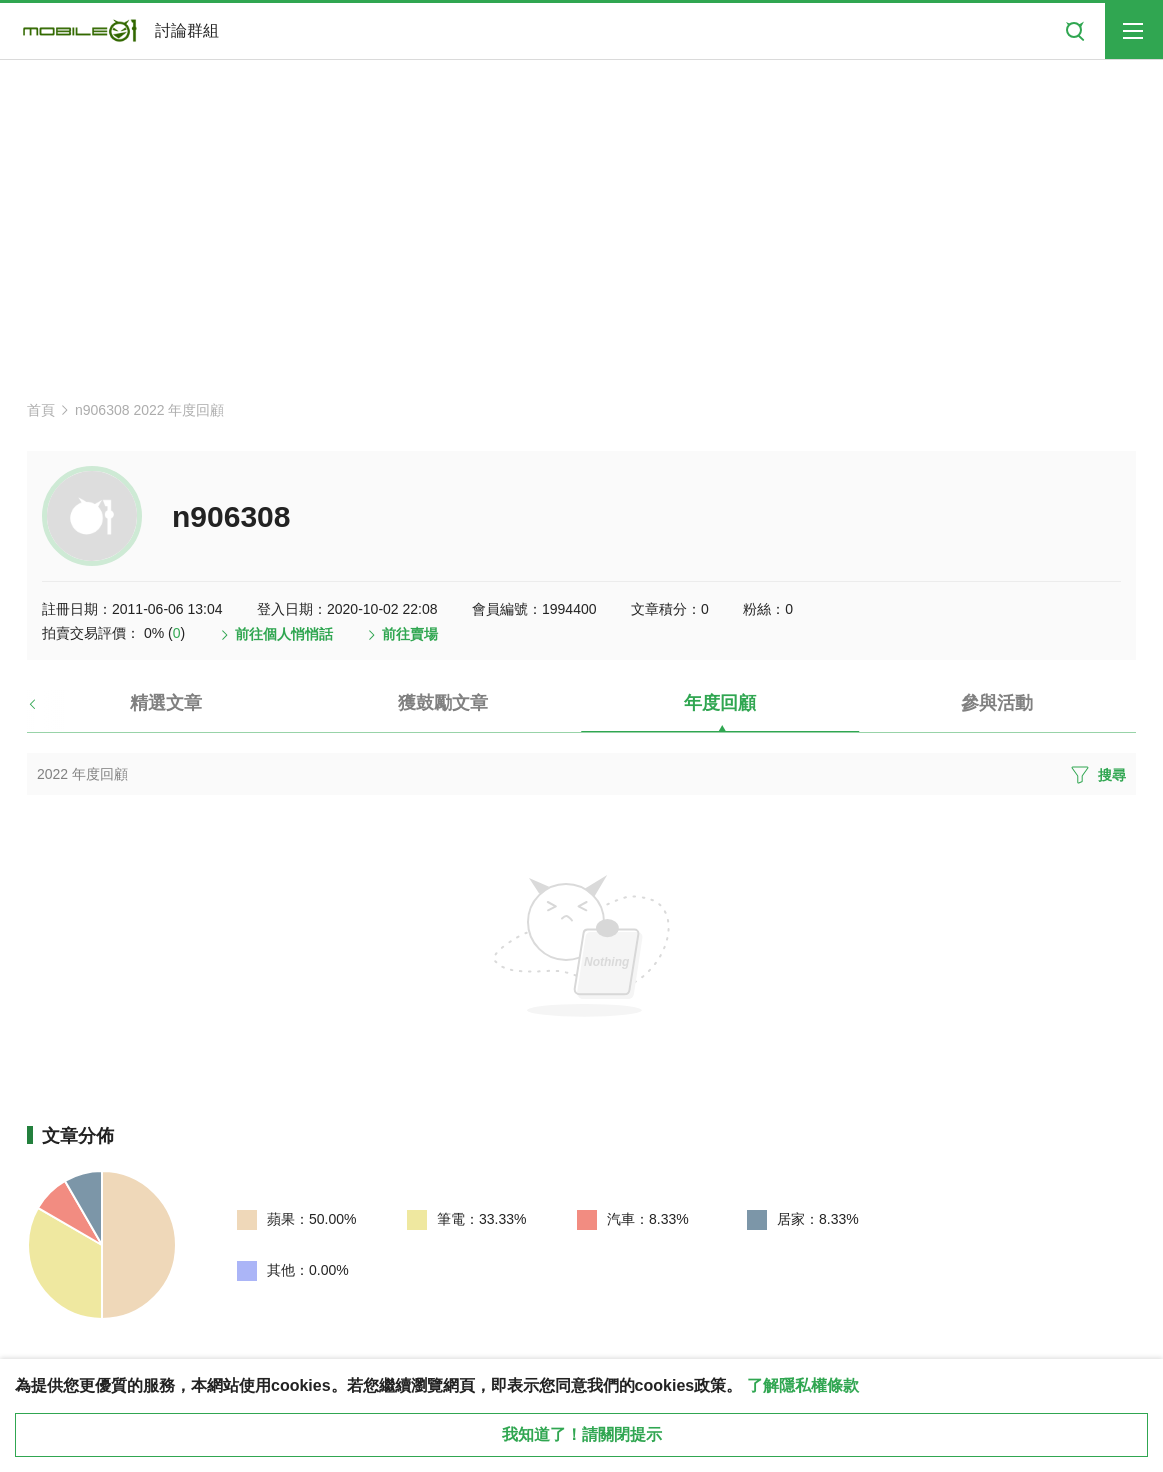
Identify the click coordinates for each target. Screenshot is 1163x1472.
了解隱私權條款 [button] (803, 1385)
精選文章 (166, 703)
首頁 (41, 410)
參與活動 (997, 703)
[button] (49, 711)
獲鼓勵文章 (443, 703)
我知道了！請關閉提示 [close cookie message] (582, 1434)
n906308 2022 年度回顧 (149, 410)
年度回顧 (720, 703)
